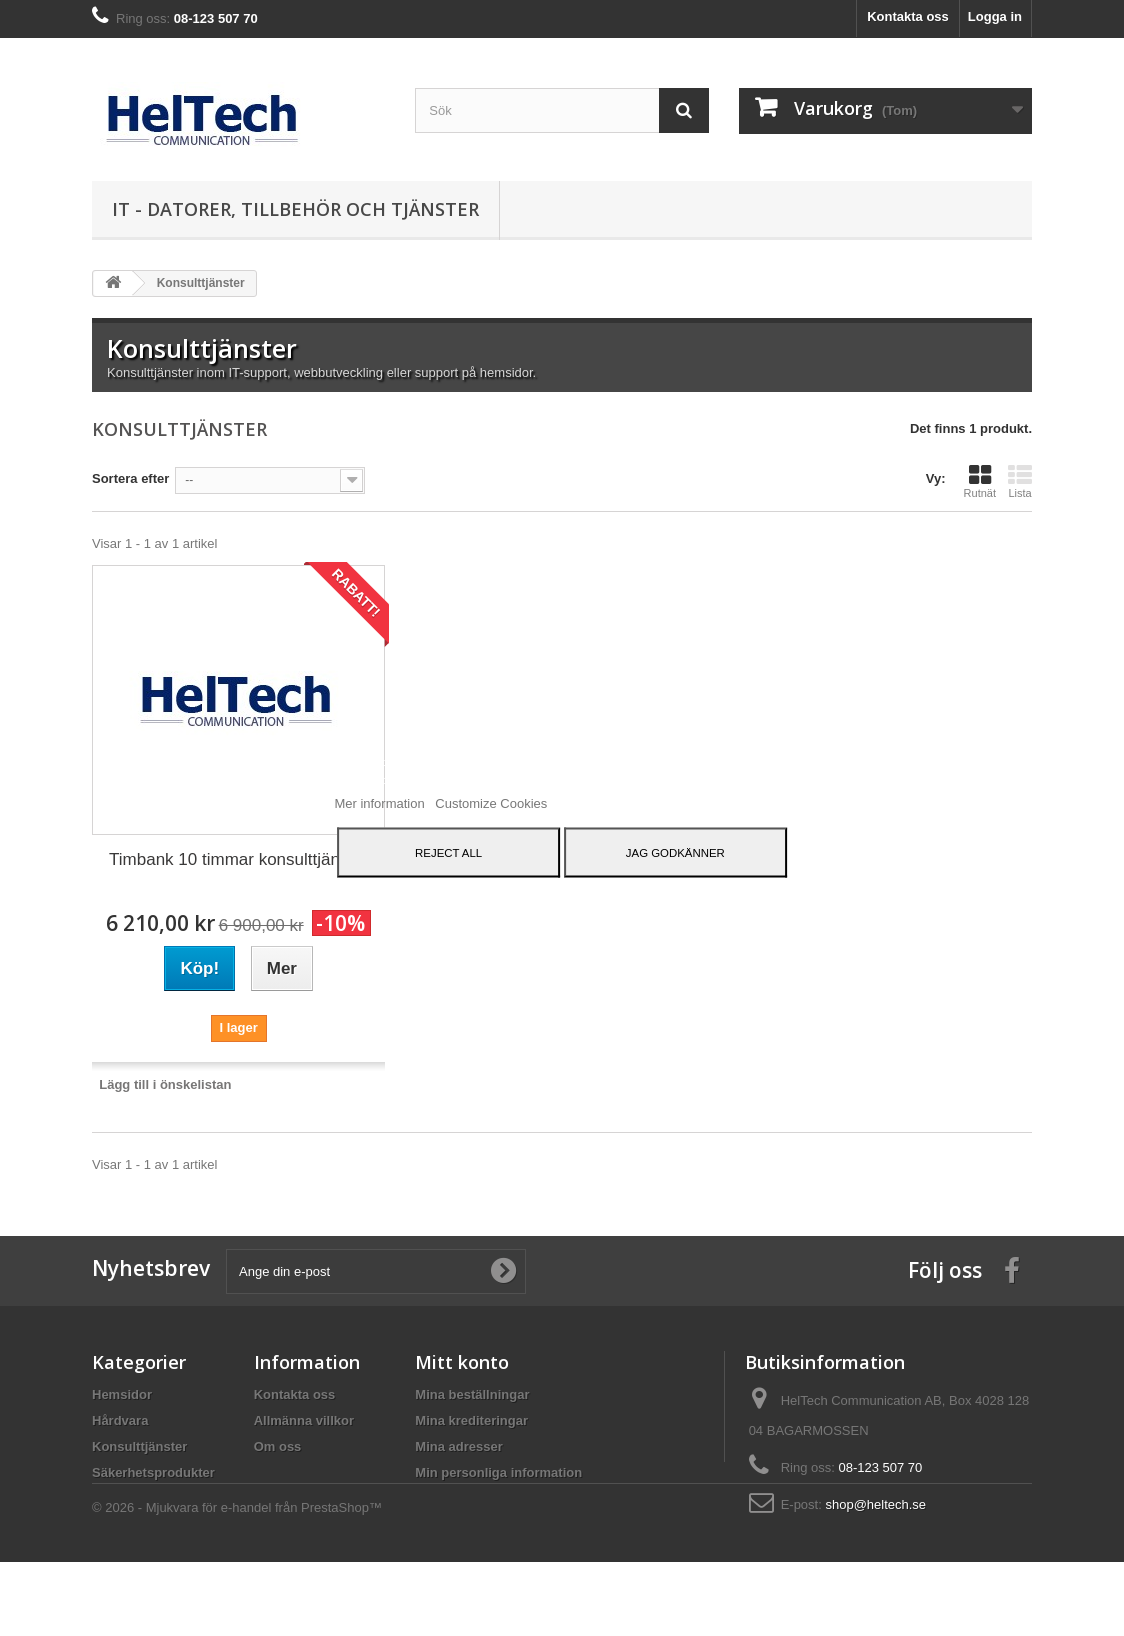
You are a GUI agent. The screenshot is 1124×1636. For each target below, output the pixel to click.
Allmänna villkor (304, 1420)
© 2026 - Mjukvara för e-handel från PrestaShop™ (237, 1581)
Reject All (448, 853)
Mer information (381, 803)
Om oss (278, 1446)
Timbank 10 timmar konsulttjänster (238, 859)
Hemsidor (122, 1394)
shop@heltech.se (875, 1504)
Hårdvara (120, 1420)
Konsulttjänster (139, 1446)
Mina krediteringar (471, 1420)
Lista (1020, 481)
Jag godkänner (675, 853)
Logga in (995, 16)
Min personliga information (498, 1472)
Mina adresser (458, 1446)
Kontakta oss (908, 16)
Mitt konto (462, 1362)
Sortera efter (130, 478)
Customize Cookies (491, 803)
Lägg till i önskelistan (165, 1084)
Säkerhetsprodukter (153, 1472)
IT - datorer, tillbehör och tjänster (295, 209)
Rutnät (980, 481)
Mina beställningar (472, 1394)
